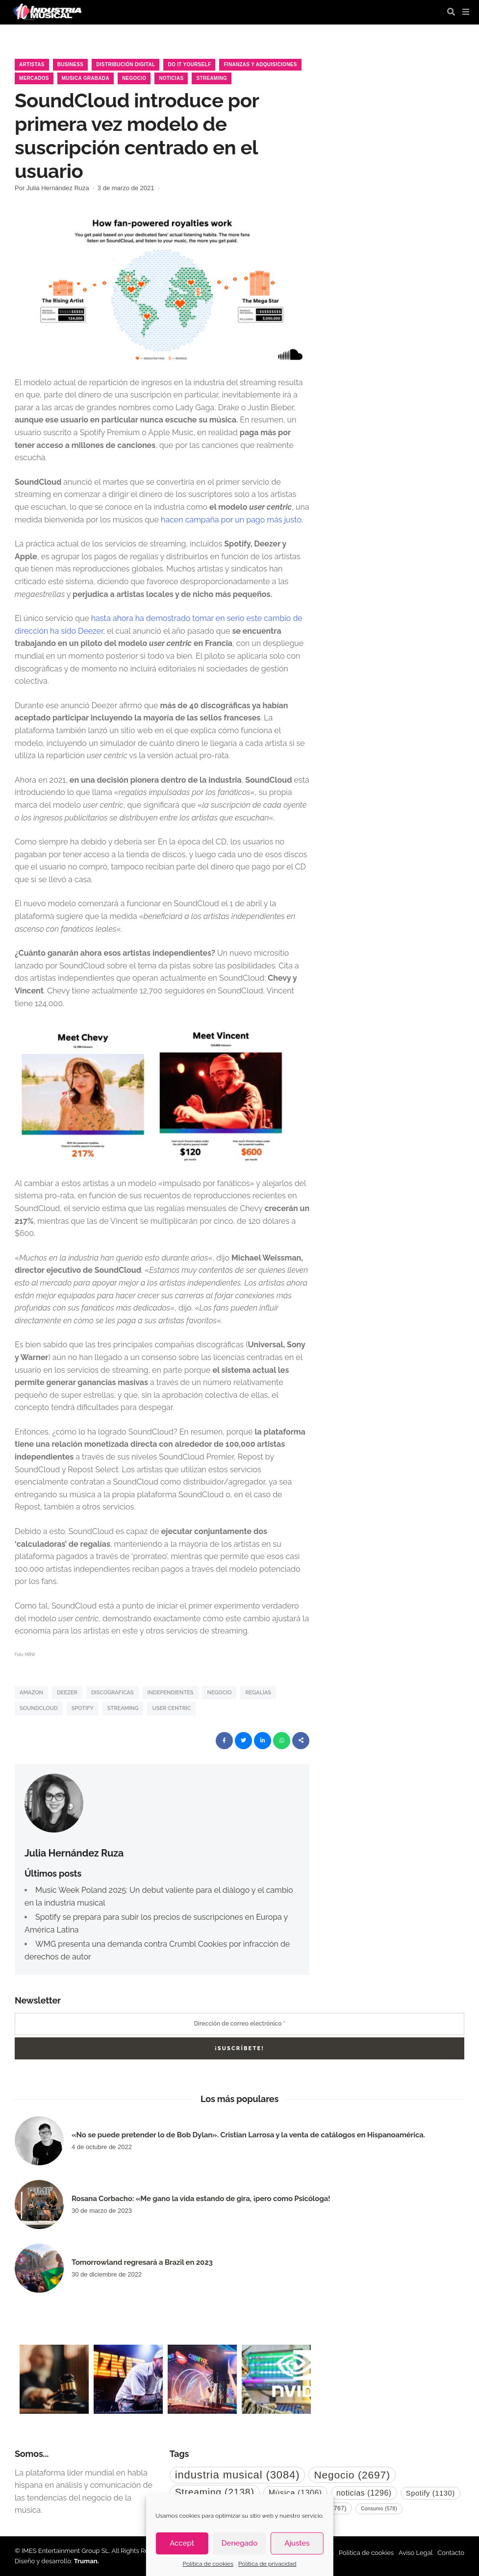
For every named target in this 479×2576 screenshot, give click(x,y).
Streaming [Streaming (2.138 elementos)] (214, 2492)
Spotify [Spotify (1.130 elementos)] (430, 2493)
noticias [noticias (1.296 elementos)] (364, 2493)
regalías (258, 1692)
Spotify (83, 1708)
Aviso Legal (415, 2552)
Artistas (32, 64)
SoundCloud (39, 1708)
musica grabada (85, 78)
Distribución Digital (125, 64)
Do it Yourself (189, 64)
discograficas (112, 1692)
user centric (171, 1708)
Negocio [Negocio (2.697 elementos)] (352, 2474)
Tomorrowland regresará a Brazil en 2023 (142, 2262)
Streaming (211, 78)
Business (70, 64)
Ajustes (296, 2543)
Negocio (134, 78)
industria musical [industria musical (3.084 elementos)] (237, 2475)
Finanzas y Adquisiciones (260, 64)
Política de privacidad (267, 2563)
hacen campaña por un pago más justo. (232, 519)
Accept (182, 2543)
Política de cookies (208, 2563)
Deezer (67, 1692)
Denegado (239, 2543)
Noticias (171, 78)
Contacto (450, 2552)
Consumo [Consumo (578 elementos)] (379, 2508)
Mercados (34, 78)
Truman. (86, 2561)
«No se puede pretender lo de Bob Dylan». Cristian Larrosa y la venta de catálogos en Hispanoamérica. (248, 2134)
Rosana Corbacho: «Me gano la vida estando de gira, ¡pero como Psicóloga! (201, 2198)
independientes (171, 1692)
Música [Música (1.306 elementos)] (295, 2493)
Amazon (31, 1692)
